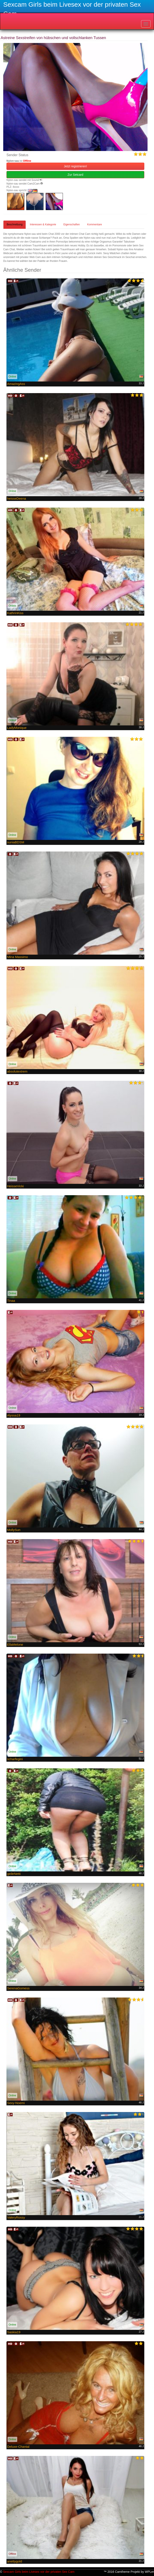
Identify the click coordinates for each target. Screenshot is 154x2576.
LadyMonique (16, 727)
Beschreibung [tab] (14, 224)
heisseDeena (16, 498)
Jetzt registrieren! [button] (75, 166)
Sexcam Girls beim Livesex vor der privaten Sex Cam (38, 2571)
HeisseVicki (15, 1186)
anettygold (14, 2561)
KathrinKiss (15, 613)
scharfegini (15, 1759)
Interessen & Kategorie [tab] (43, 224)
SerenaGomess (18, 1988)
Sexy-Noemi (16, 2103)
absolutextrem (17, 1071)
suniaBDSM (15, 842)
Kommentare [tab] (94, 224)
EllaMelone (15, 1644)
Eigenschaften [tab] (71, 224)
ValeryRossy (16, 2217)
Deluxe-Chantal (18, 2446)
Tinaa (11, 1300)
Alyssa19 (13, 1415)
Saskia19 (13, 2332)
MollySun (13, 1530)
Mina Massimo (17, 957)
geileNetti (14, 1874)
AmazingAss (16, 384)
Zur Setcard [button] (75, 174)
